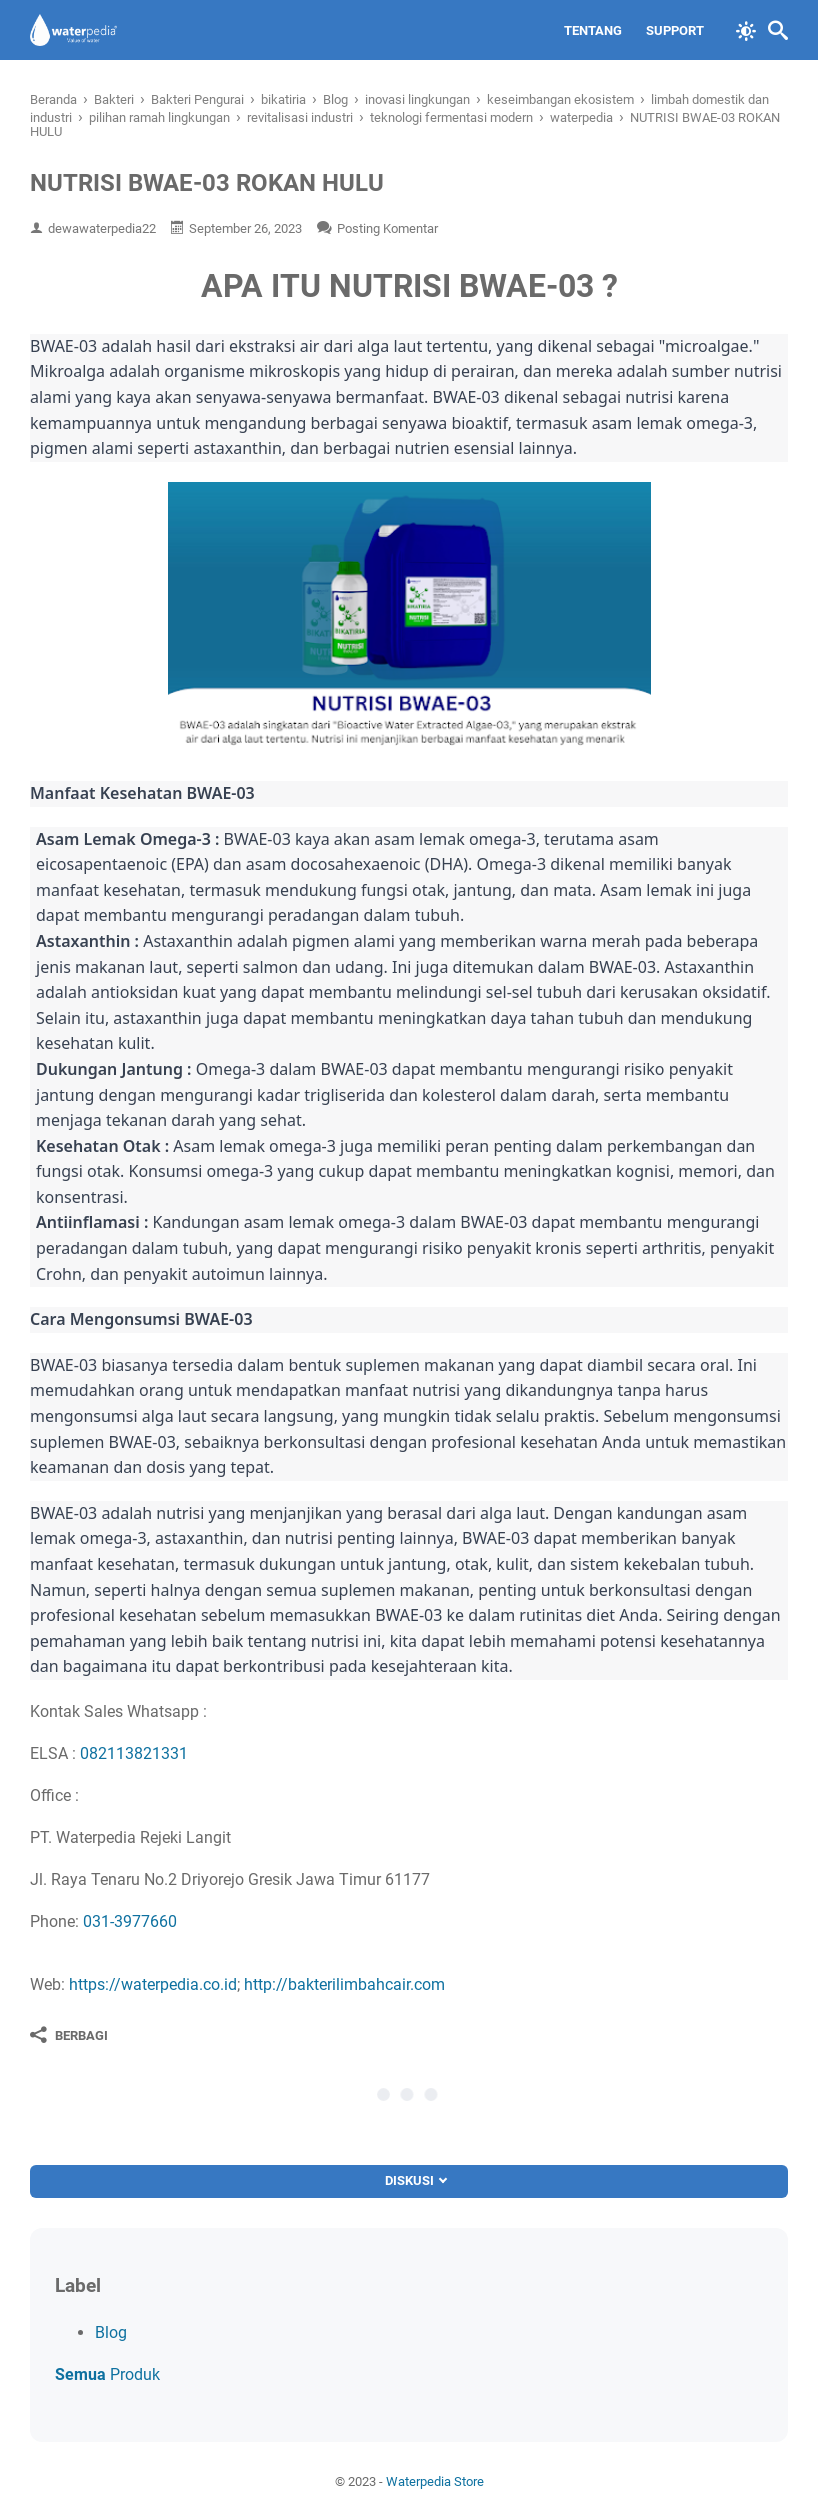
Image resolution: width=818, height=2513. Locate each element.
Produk (107, 2374)
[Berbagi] (69, 2035)
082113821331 (134, 1753)
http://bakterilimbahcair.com (344, 1984)
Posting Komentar (387, 228)
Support (675, 30)
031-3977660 (130, 1921)
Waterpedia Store (435, 2481)
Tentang (593, 30)
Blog (111, 2332)
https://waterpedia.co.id (153, 1984)
